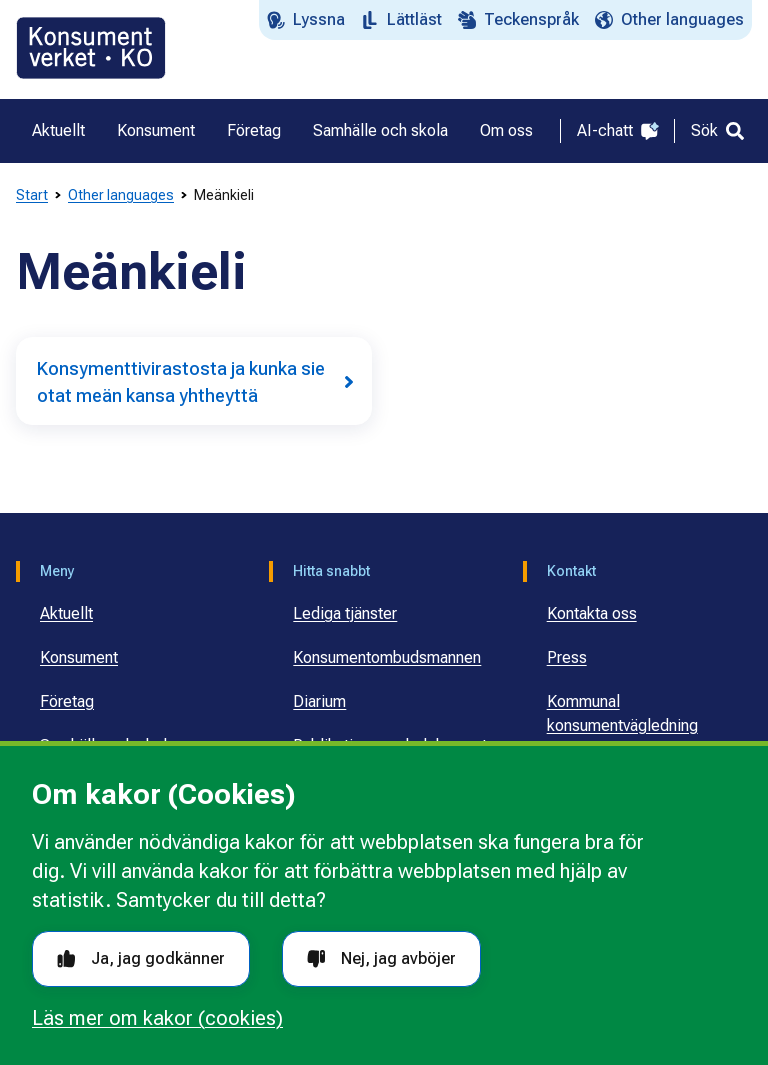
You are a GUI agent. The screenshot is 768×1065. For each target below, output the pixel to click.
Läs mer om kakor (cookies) (157, 1018)
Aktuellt (66, 613)
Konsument (79, 657)
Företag (67, 701)
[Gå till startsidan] (91, 48)
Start (32, 195)
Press (567, 657)
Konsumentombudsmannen (387, 657)
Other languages (121, 195)
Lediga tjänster (345, 613)
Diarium (319, 701)
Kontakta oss (592, 613)
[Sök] (717, 131)
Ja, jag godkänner (141, 958)
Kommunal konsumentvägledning (622, 713)
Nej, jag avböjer (381, 958)
